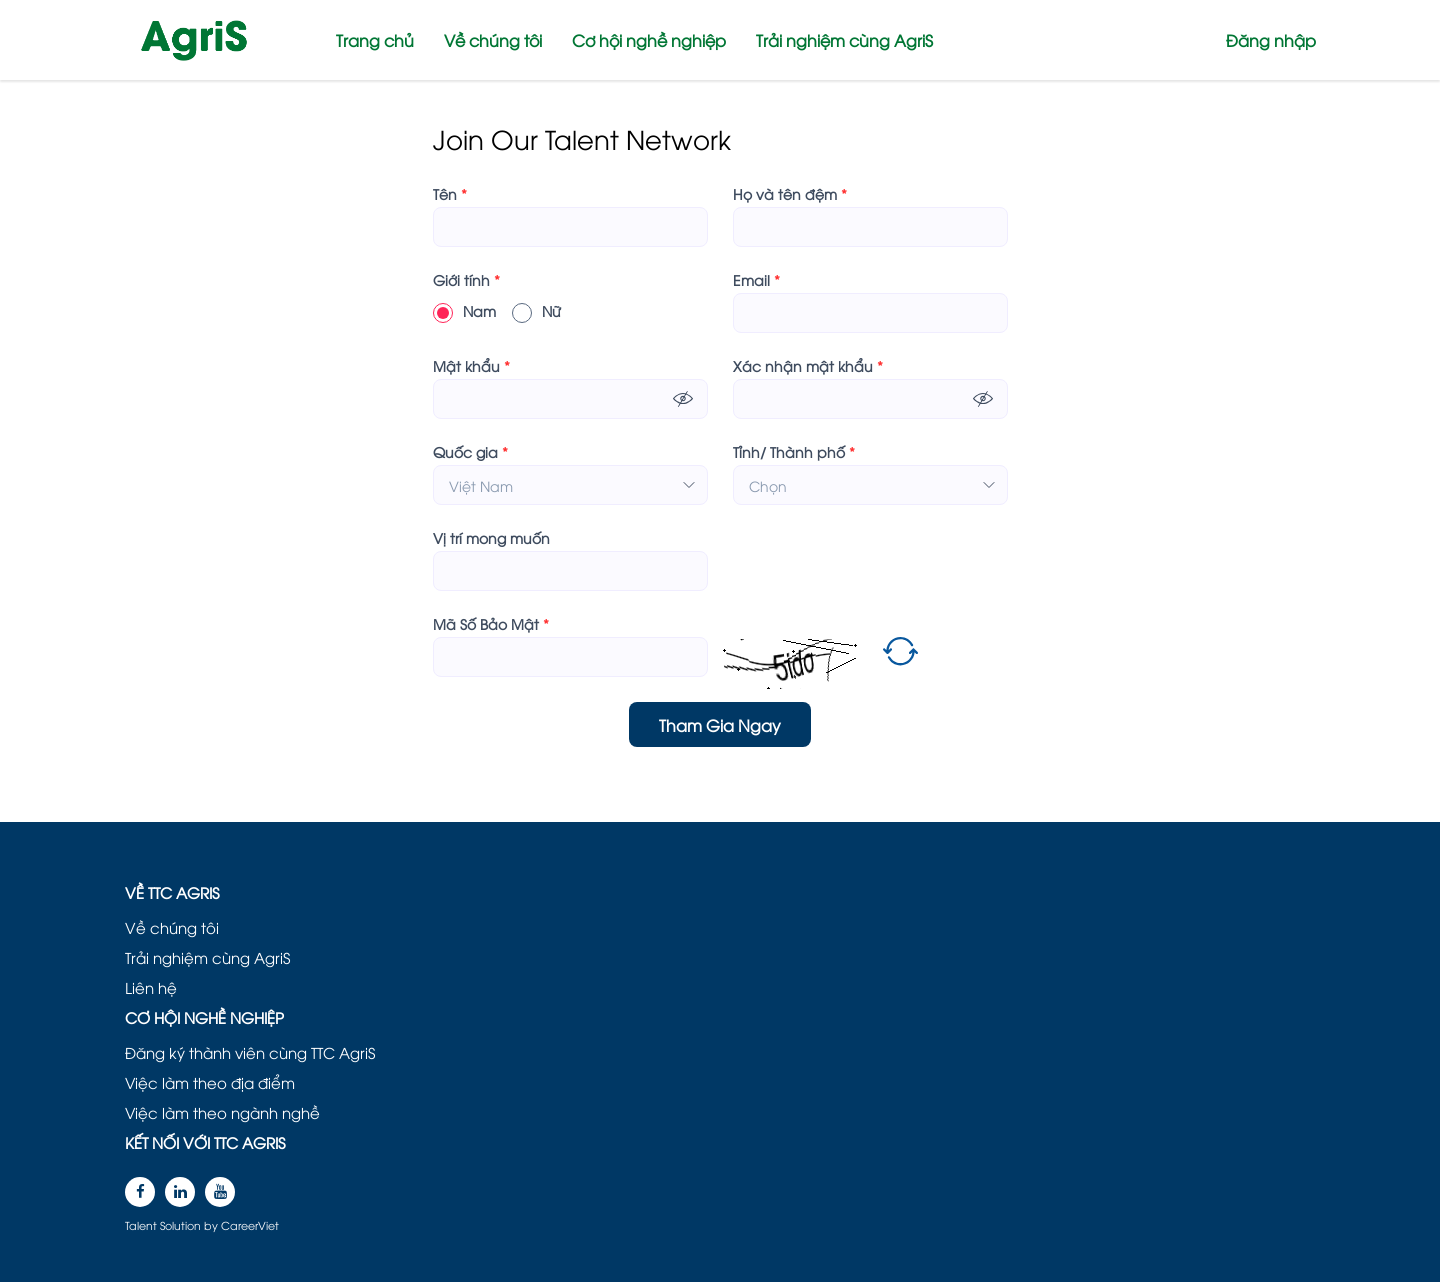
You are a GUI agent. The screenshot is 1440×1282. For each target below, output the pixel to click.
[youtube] (220, 1192)
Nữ (536, 311)
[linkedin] (180, 1192)
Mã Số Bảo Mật (491, 624)
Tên (450, 194)
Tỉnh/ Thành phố (794, 452)
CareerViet (250, 1224)
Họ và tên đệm (790, 194)
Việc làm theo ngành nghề (222, 1112)
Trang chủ (375, 40)
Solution (182, 1224)
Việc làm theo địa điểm (210, 1082)
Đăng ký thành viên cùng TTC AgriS (250, 1052)
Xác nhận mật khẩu (808, 366)
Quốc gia (470, 452)
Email (756, 280)
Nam (464, 311)
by (212, 1224)
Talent (142, 1224)
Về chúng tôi (493, 40)
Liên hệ (151, 987)
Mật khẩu (471, 366)
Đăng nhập (1271, 40)
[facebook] (140, 1192)
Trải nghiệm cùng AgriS (844, 40)
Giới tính (466, 280)
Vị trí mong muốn (491, 538)
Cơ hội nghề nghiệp (649, 40)
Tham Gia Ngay (720, 725)
